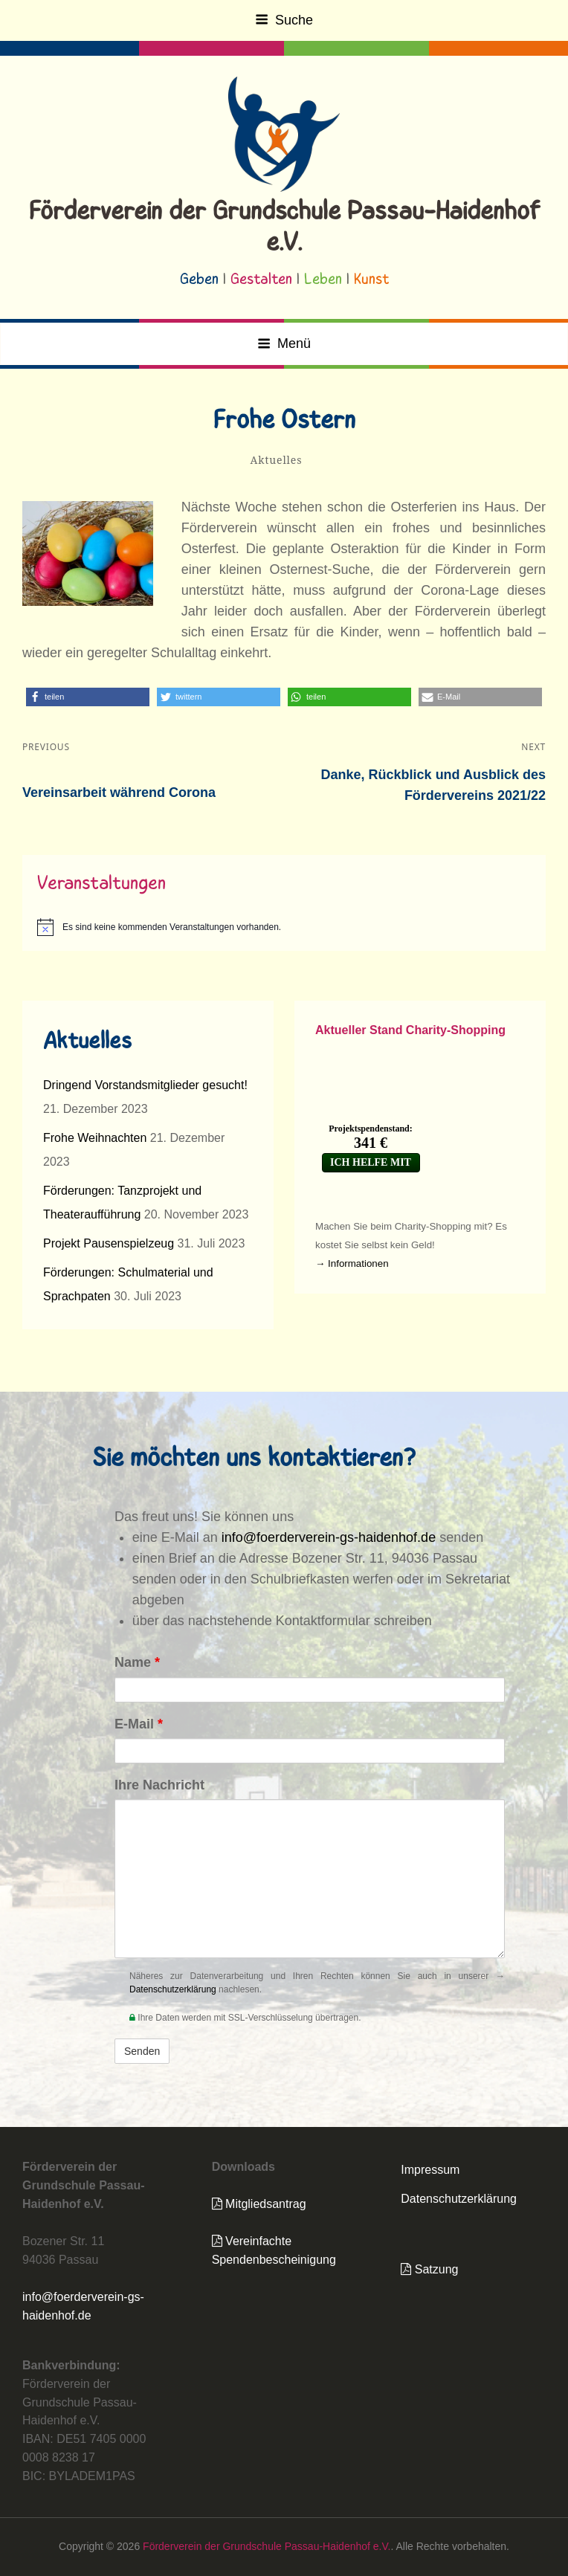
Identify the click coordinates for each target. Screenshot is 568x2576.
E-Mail (138, 1724)
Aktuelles (277, 460)
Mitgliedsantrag (259, 2204)
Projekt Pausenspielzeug (108, 1243)
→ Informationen (352, 1263)
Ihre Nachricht (159, 1785)
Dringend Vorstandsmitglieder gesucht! (145, 1085)
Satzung (429, 2269)
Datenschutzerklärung (172, 1989)
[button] (87, 697)
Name (137, 1662)
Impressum (430, 2169)
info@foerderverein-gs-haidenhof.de (329, 1537)
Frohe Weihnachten (94, 1138)
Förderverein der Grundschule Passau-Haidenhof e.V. (266, 2546)
